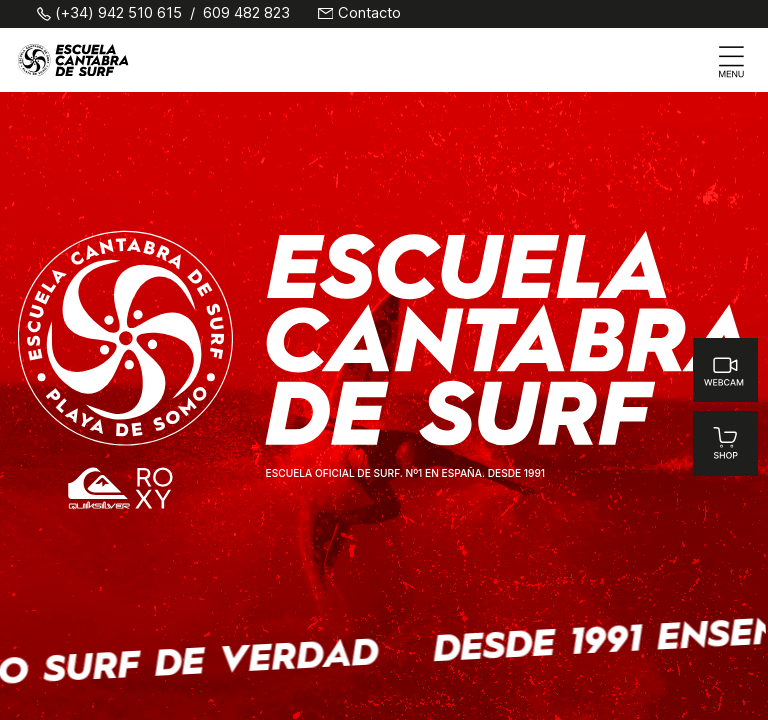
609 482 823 (246, 13)
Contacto (369, 13)
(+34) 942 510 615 (118, 13)
